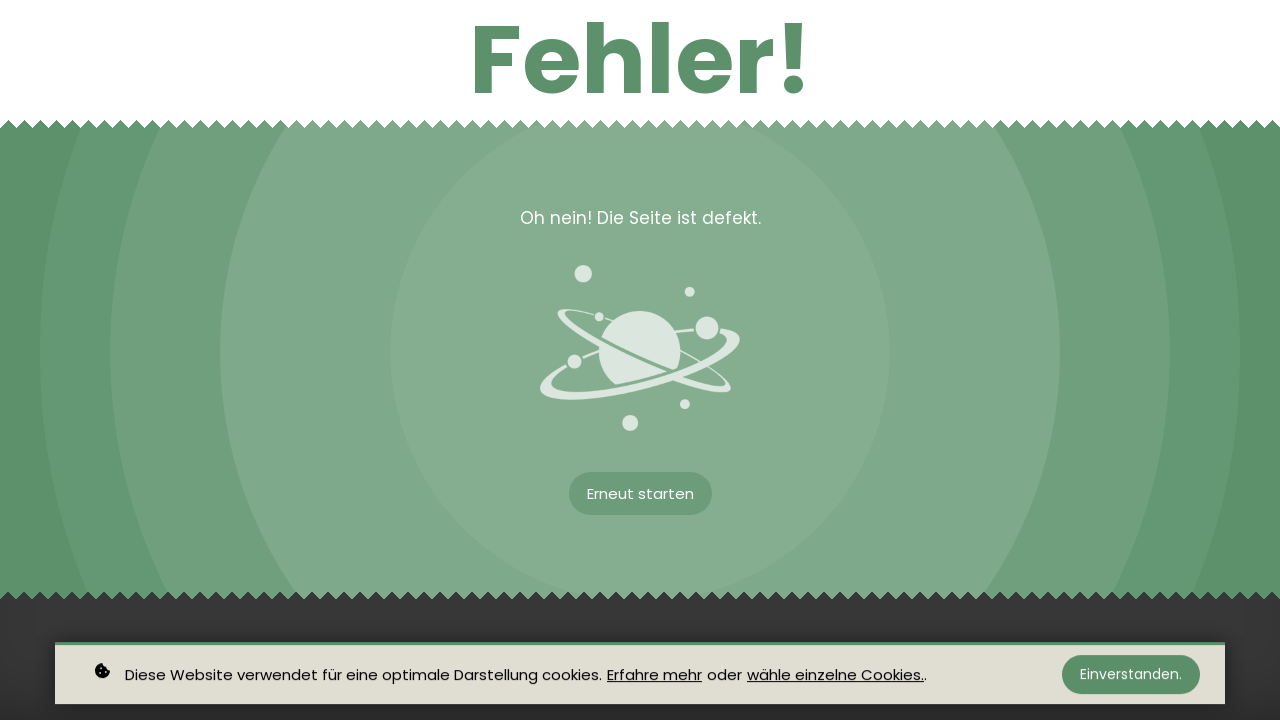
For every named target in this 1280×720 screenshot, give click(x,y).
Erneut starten (640, 493)
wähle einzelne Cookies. (835, 677)
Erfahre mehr (654, 677)
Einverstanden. (1131, 678)
